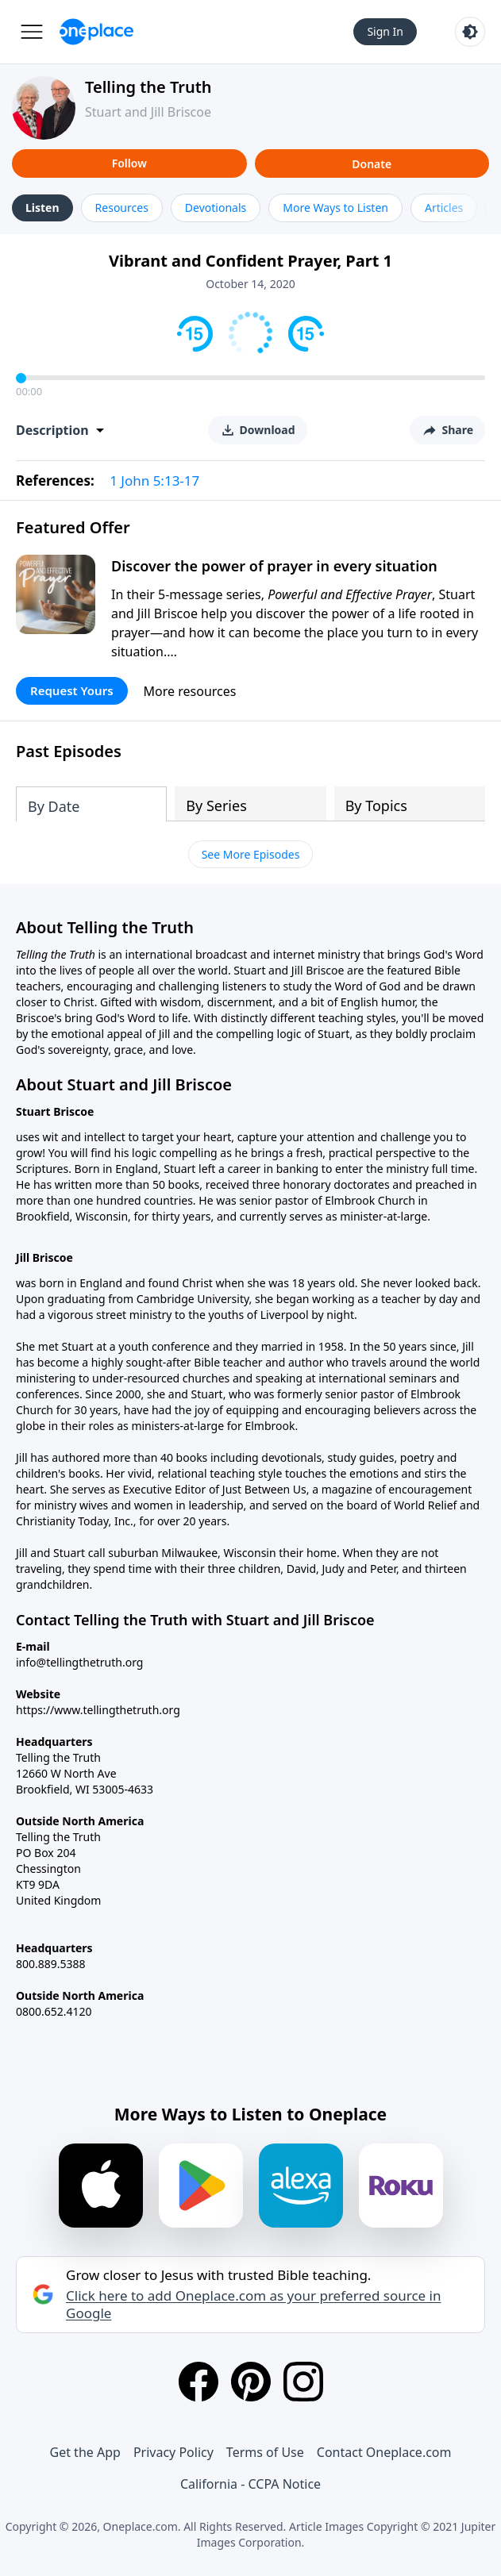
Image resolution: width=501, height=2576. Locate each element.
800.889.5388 (51, 1963)
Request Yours (72, 690)
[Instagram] (303, 2381)
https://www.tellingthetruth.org (98, 1709)
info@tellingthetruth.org (79, 1662)
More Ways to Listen (335, 207)
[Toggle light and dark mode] (470, 32)
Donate (371, 163)
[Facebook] (198, 2381)
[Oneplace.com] (96, 31)
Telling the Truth (148, 87)
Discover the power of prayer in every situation (274, 565)
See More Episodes (251, 854)
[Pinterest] (251, 2381)
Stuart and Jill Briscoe (148, 112)
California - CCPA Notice (250, 2484)
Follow (129, 163)
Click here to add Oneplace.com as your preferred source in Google (253, 2304)
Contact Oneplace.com (384, 2452)
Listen (42, 207)
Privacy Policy (173, 2452)
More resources (190, 691)
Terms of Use (265, 2452)
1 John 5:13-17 (154, 480)
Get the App (85, 2452)
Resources (121, 207)
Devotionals (215, 207)
